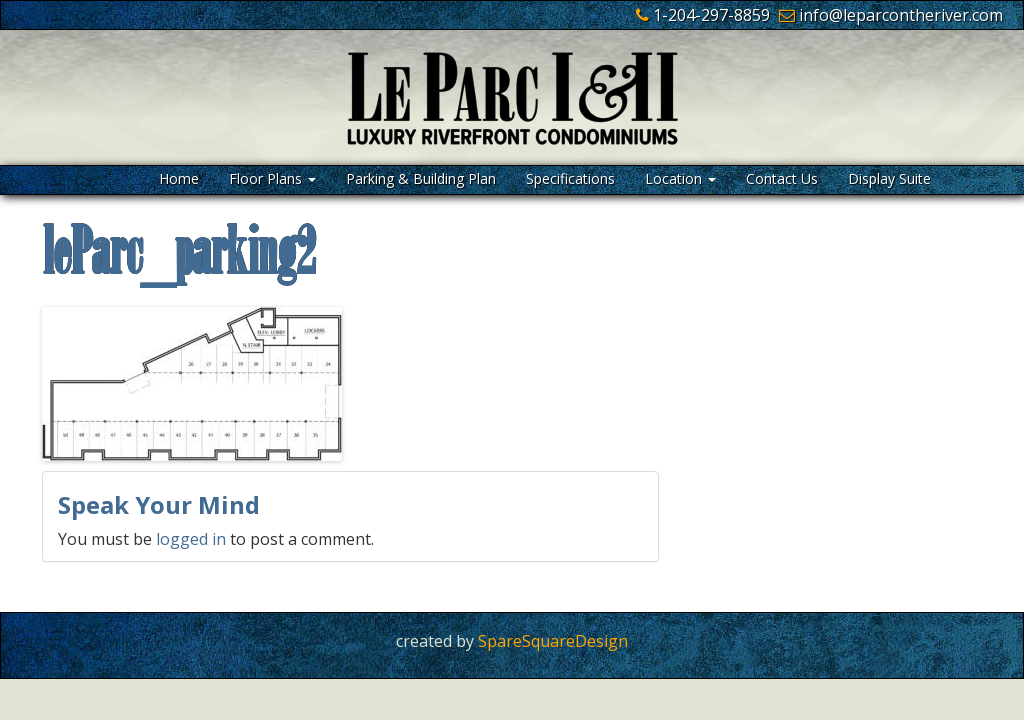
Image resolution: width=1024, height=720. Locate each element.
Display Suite (889, 178)
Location (680, 178)
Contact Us (782, 178)
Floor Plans (272, 178)
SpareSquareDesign (553, 641)
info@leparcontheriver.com (901, 15)
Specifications (570, 178)
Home (179, 178)
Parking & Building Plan (421, 178)
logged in (191, 539)
